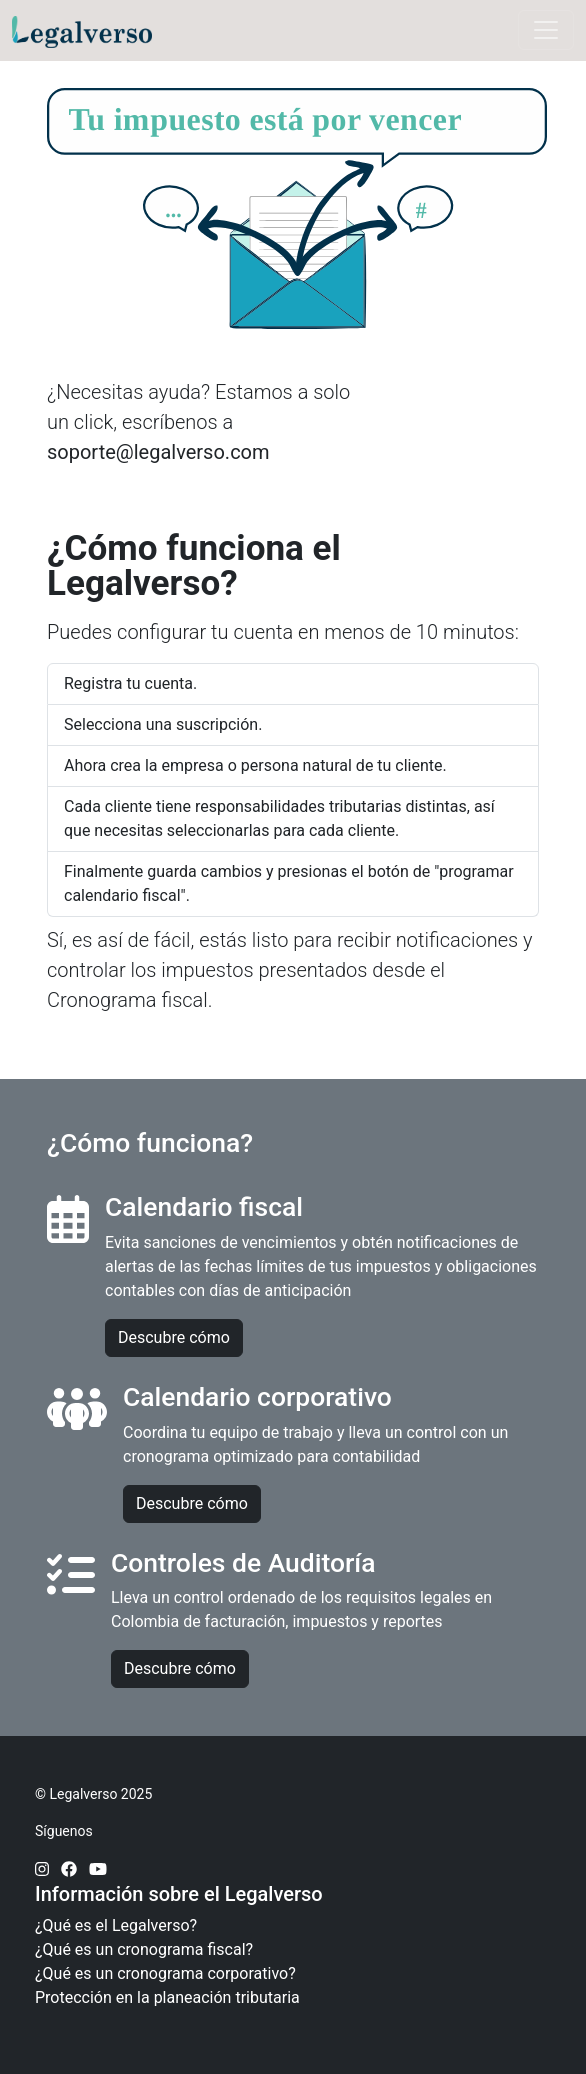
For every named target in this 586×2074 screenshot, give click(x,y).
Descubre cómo (174, 1337)
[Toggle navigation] (546, 30)
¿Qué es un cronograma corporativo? (165, 1973)
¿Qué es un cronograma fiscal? (144, 1949)
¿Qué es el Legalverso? (116, 1925)
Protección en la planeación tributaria (167, 1997)
